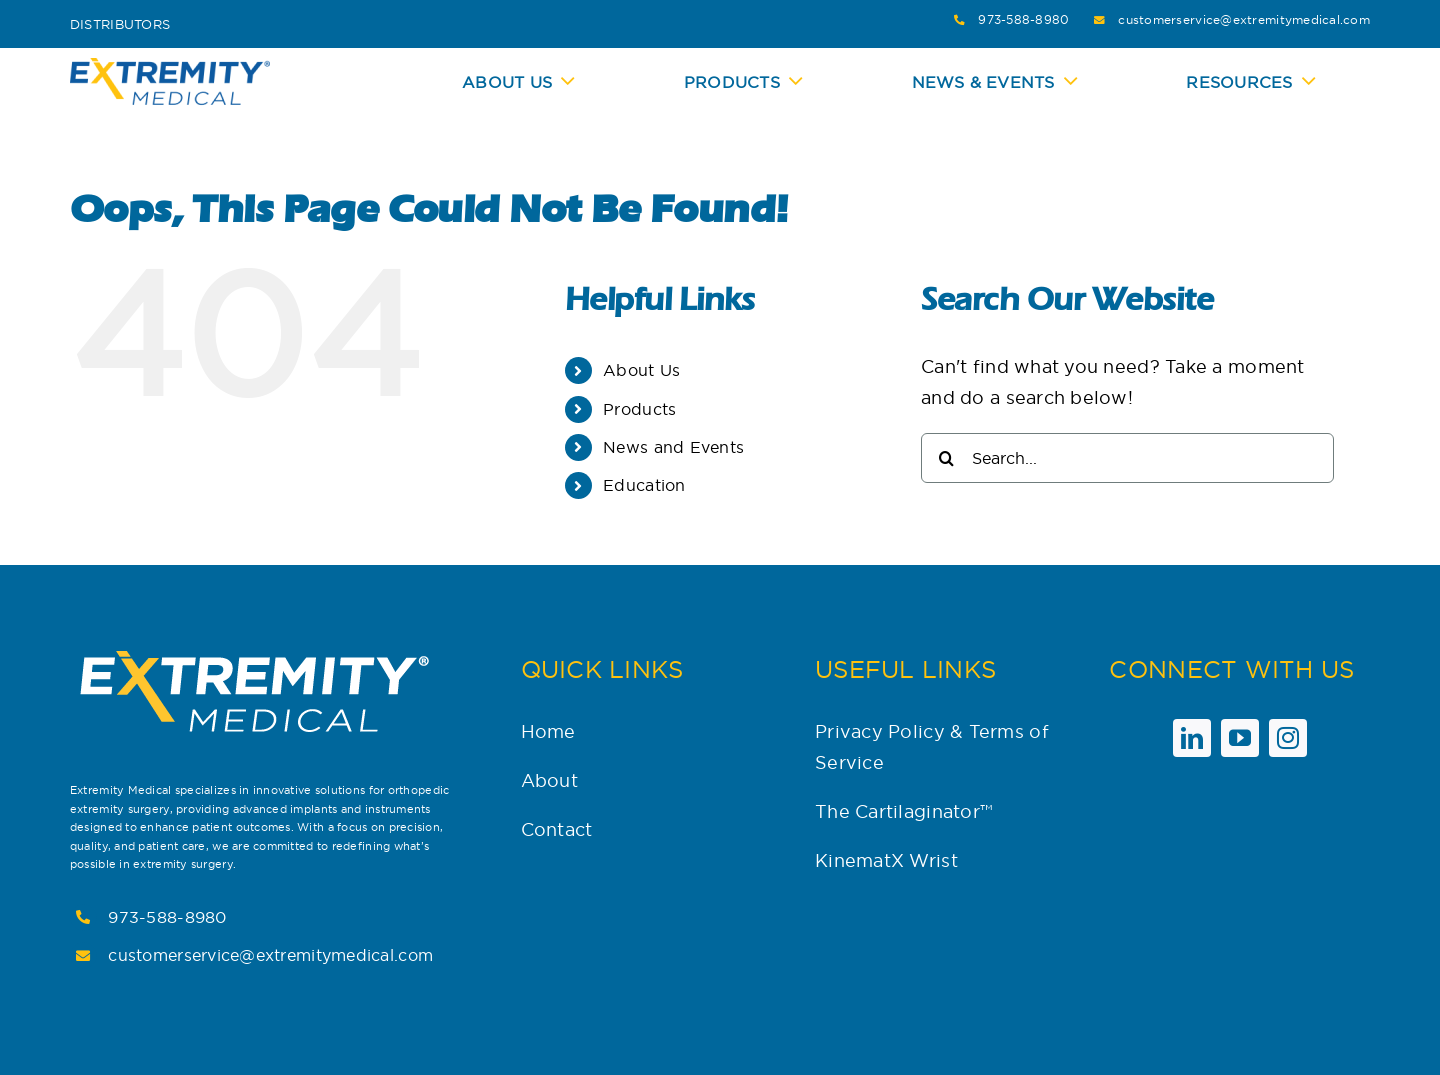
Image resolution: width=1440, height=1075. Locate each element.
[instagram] (1288, 738)
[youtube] (1240, 738)
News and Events (673, 447)
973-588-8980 (1023, 19)
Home (548, 731)
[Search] (946, 458)
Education (644, 485)
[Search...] (1127, 458)
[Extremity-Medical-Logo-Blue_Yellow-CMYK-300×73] (170, 66)
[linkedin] (1192, 738)
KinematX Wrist (886, 860)
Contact (557, 829)
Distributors (120, 24)
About (549, 780)
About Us (641, 370)
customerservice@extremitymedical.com (1244, 19)
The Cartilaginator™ (903, 811)
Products (639, 409)
